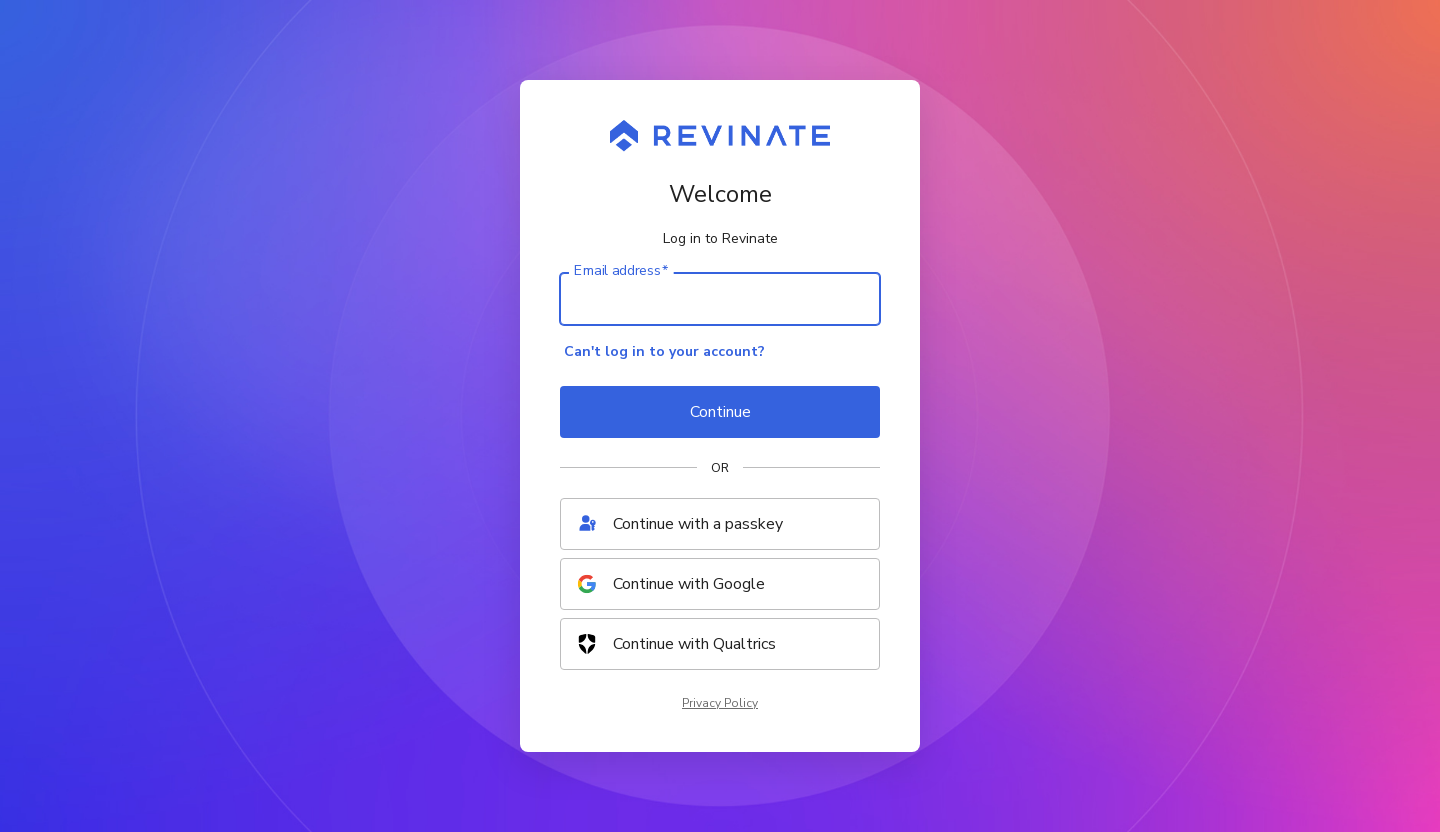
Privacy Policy (720, 703)
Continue (720, 412)
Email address (621, 271)
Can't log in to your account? (664, 351)
